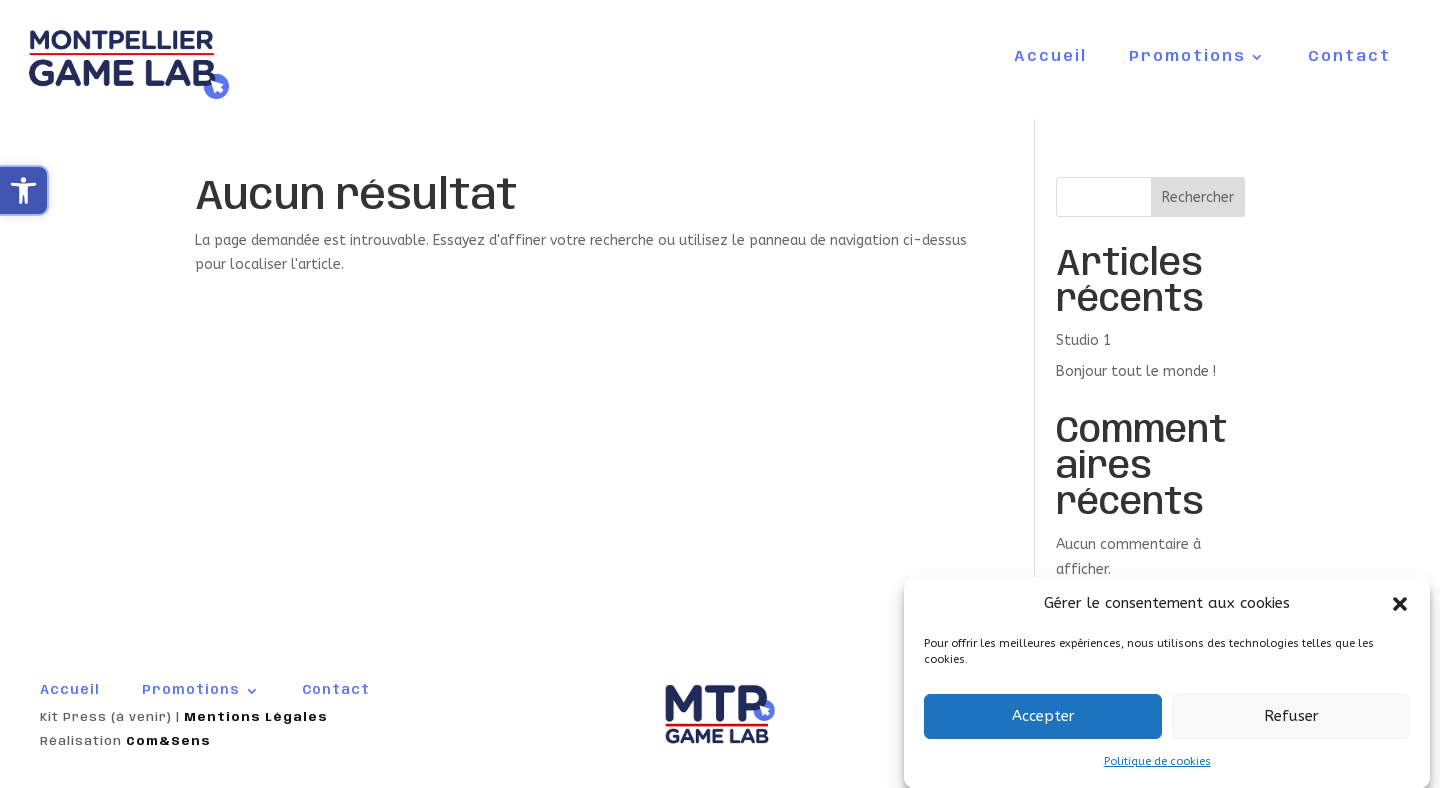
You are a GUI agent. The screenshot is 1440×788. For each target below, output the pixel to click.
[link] (24, 190)
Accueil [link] (1050, 57)
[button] (1400, 611)
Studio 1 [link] (1083, 340)
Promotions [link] (1187, 57)
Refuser (1291, 724)
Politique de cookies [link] (1157, 768)
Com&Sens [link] (168, 741)
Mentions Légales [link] (256, 717)
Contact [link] (1349, 57)
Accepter (1043, 724)
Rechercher (1198, 197)
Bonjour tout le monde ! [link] (1136, 371)
